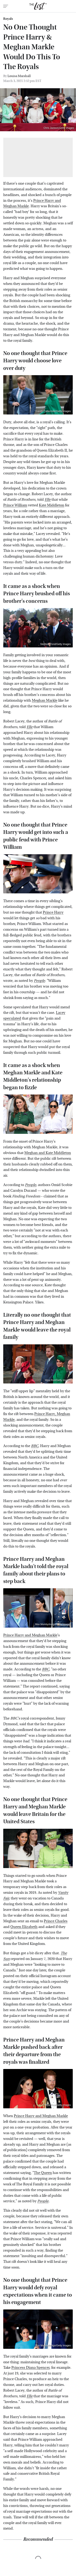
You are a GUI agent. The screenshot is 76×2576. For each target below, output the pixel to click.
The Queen (43, 2173)
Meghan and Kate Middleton (47, 1153)
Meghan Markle (44, 700)
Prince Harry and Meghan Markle (30, 1635)
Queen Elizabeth (23, 1927)
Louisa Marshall (19, 76)
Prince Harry (53, 912)
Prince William (15, 505)
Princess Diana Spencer (30, 2367)
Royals (8, 18)
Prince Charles (55, 1921)
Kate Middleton (51, 505)
